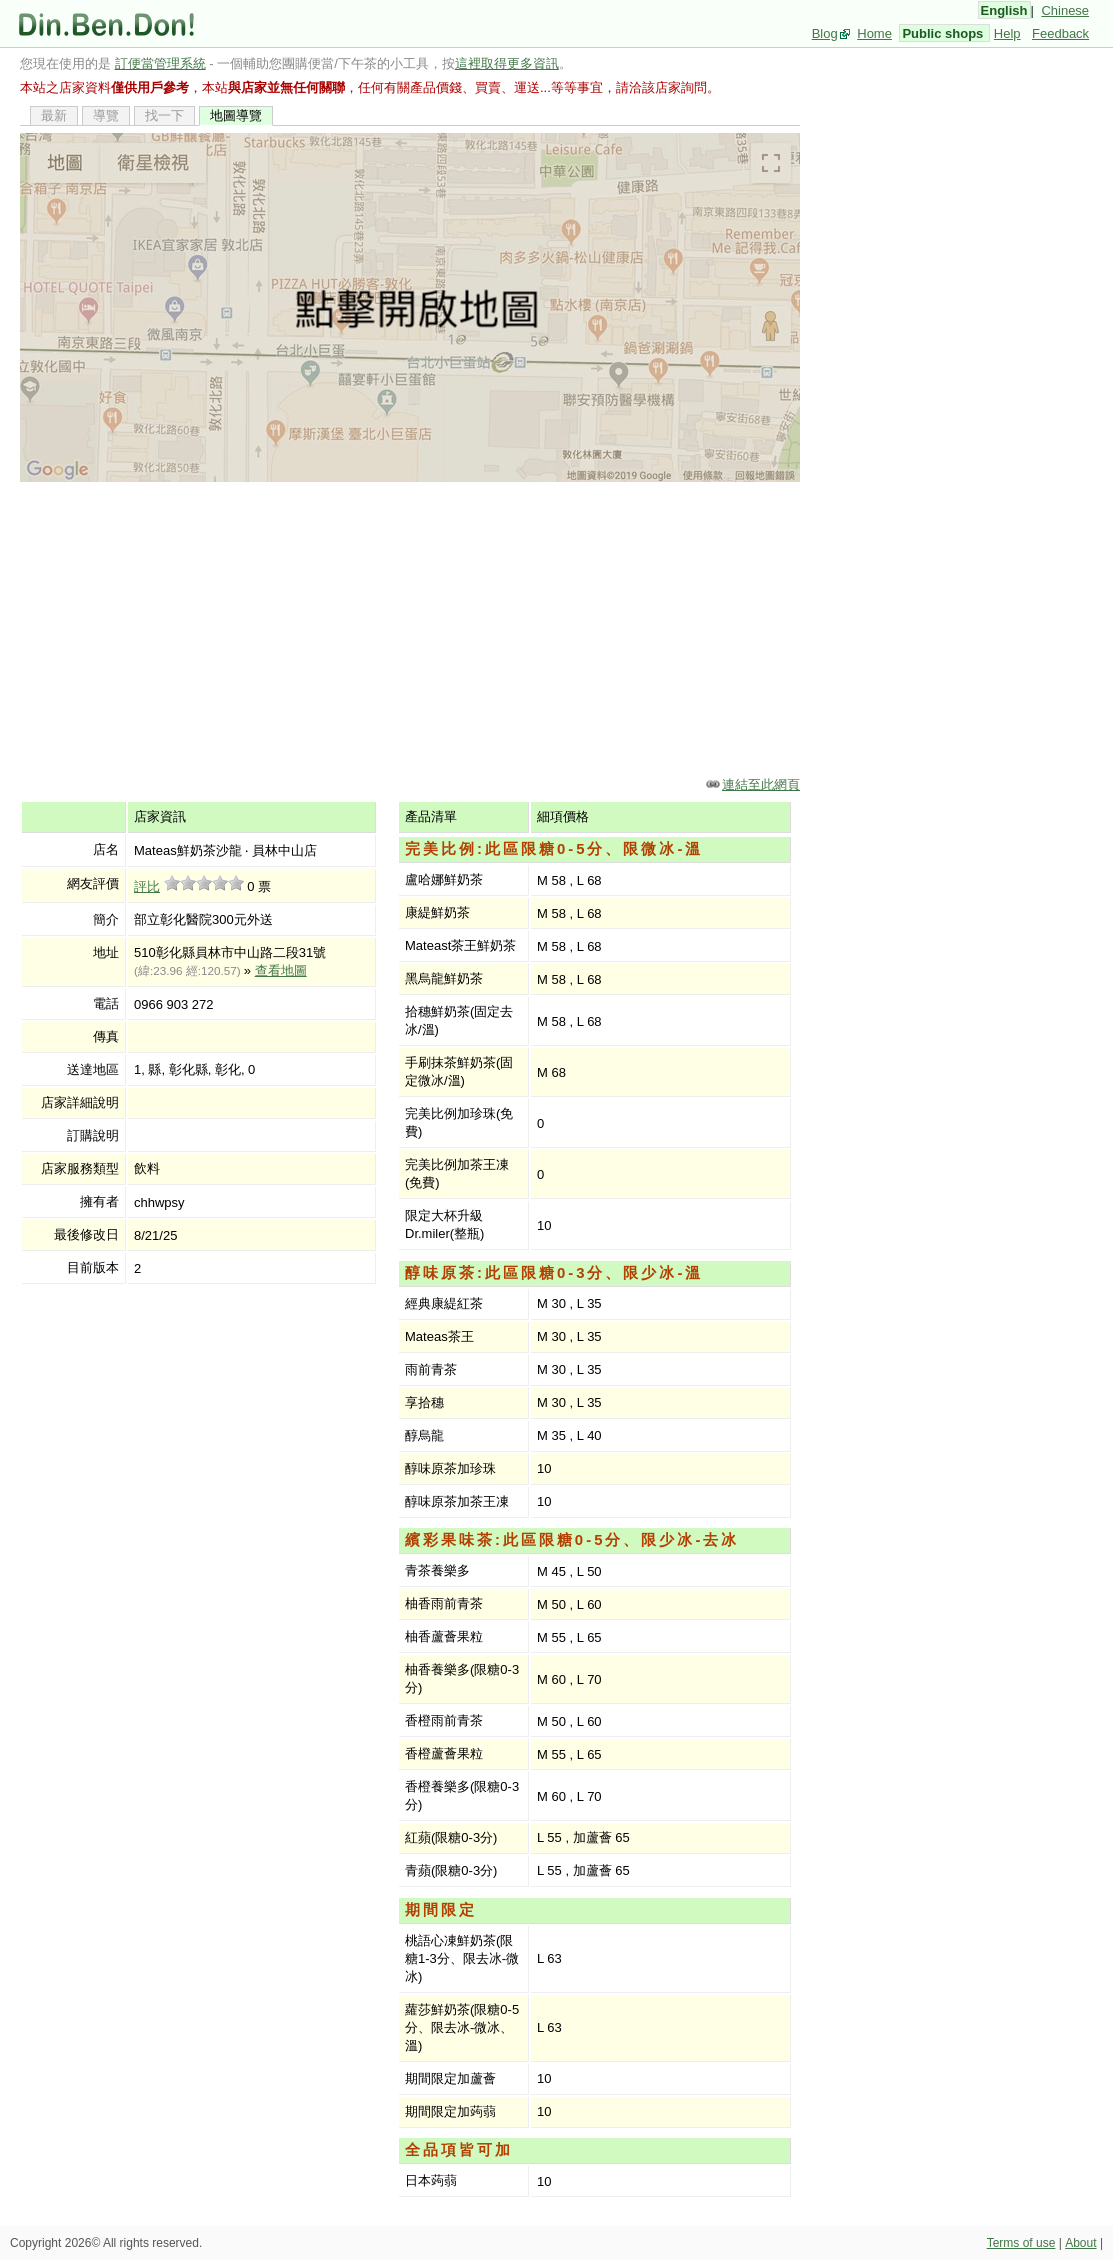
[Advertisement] (410, 628)
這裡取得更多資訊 (507, 63)
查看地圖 (281, 970)
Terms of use (1021, 2243)
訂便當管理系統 (160, 63)
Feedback (1060, 33)
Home (874, 33)
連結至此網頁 (761, 784)
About (1080, 2243)
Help (1007, 33)
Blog (825, 33)
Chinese (1065, 10)
